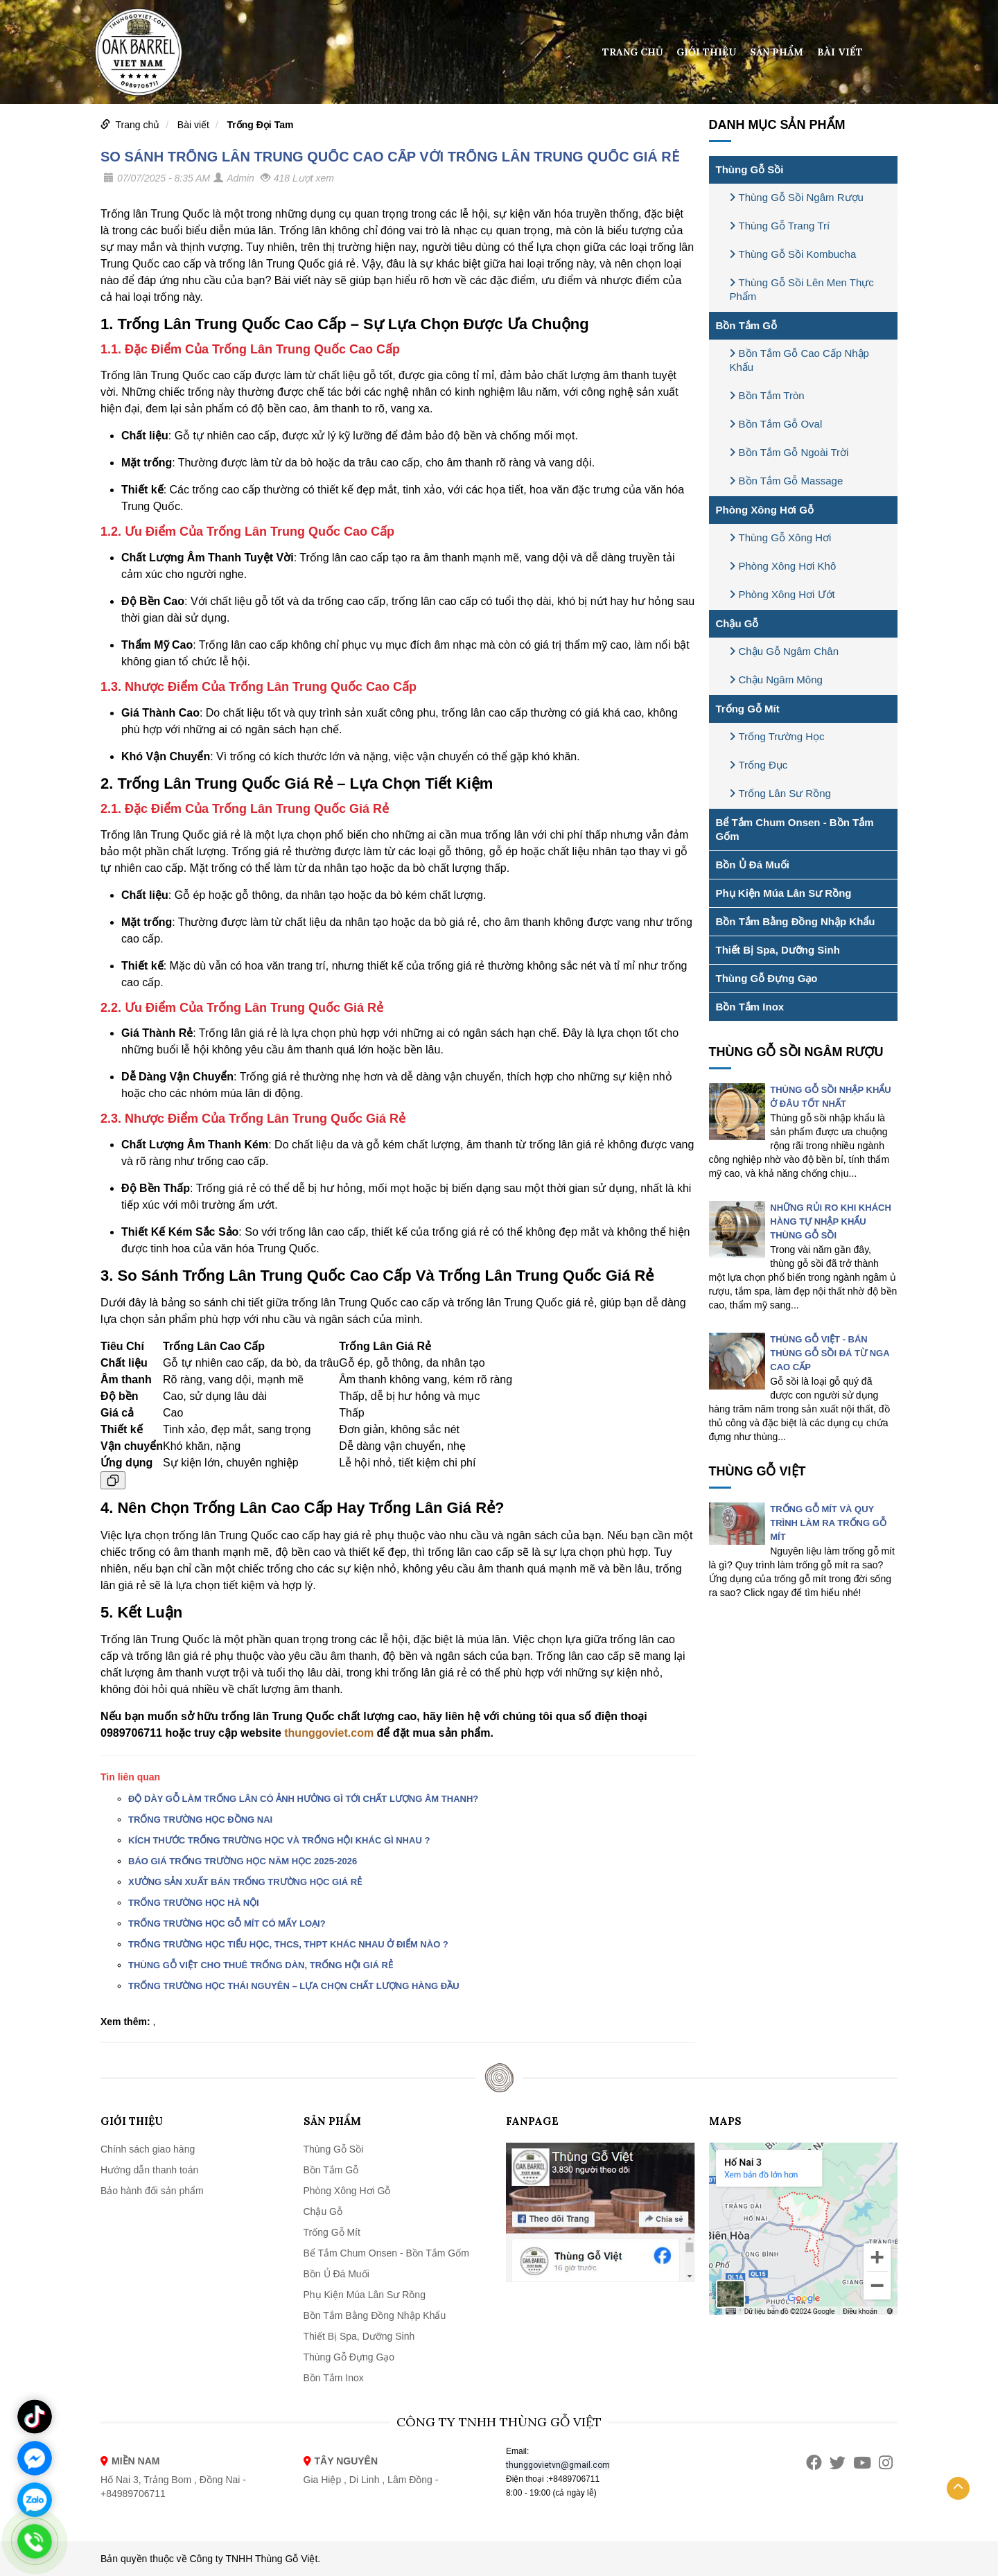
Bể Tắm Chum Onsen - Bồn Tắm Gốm (795, 829)
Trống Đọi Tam (260, 124)
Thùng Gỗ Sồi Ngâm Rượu (797, 197)
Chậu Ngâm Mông (776, 679)
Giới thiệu (706, 52)
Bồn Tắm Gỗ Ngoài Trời (789, 452)
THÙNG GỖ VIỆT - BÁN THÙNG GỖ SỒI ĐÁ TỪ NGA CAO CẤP (829, 1353)
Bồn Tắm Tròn (767, 395)
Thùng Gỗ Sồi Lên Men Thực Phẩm (802, 289)
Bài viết (840, 52)
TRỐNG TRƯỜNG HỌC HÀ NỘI (193, 1903)
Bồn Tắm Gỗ (747, 325)
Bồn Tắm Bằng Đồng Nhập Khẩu (795, 921)
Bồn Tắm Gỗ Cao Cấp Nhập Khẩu (799, 360)
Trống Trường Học (777, 736)
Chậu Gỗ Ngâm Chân (784, 651)
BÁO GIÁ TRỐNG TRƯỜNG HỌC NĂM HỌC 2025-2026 (242, 1861)
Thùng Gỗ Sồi (750, 169)
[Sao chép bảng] (112, 1480)
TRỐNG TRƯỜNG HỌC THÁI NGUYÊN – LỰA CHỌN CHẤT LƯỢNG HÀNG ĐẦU (293, 1986)
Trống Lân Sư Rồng (780, 793)
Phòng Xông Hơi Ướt (782, 594)
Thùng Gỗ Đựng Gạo (767, 978)
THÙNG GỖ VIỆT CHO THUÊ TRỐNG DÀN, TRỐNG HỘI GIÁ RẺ (260, 1965)
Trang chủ (632, 52)
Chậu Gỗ (737, 623)
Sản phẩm (776, 52)
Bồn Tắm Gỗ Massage (786, 481)
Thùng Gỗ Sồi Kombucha (793, 254)
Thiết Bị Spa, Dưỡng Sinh (778, 950)
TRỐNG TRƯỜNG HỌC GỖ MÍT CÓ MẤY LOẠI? (227, 1923)
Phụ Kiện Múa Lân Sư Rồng (784, 893)
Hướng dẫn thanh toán (149, 2169)
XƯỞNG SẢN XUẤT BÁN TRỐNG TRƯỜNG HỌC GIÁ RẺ (245, 1882)
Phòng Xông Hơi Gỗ (765, 510)
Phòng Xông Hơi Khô (783, 566)
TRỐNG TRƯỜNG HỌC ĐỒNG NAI (200, 1819)
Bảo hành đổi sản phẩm (152, 2190)
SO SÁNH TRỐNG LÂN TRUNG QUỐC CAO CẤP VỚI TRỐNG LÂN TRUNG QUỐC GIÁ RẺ (389, 156)
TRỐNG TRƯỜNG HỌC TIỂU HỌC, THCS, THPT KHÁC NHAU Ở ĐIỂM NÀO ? (288, 1944)
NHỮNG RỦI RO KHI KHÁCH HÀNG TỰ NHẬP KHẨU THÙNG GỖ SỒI (830, 1221)
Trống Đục (759, 765)
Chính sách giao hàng (147, 2149)
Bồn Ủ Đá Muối (753, 864)
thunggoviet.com (329, 1733)
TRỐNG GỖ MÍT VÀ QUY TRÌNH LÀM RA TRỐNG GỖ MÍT (828, 1523)
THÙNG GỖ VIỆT (757, 1471)
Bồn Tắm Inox (750, 1007)
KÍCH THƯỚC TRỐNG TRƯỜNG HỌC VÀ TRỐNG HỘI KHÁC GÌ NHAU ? (279, 1840)
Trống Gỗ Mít (748, 709)
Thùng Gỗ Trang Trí (780, 225)
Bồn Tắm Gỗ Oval (776, 424)
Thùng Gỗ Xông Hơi (781, 537)
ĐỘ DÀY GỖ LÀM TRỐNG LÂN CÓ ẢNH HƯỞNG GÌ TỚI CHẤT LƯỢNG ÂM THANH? (303, 1799)
